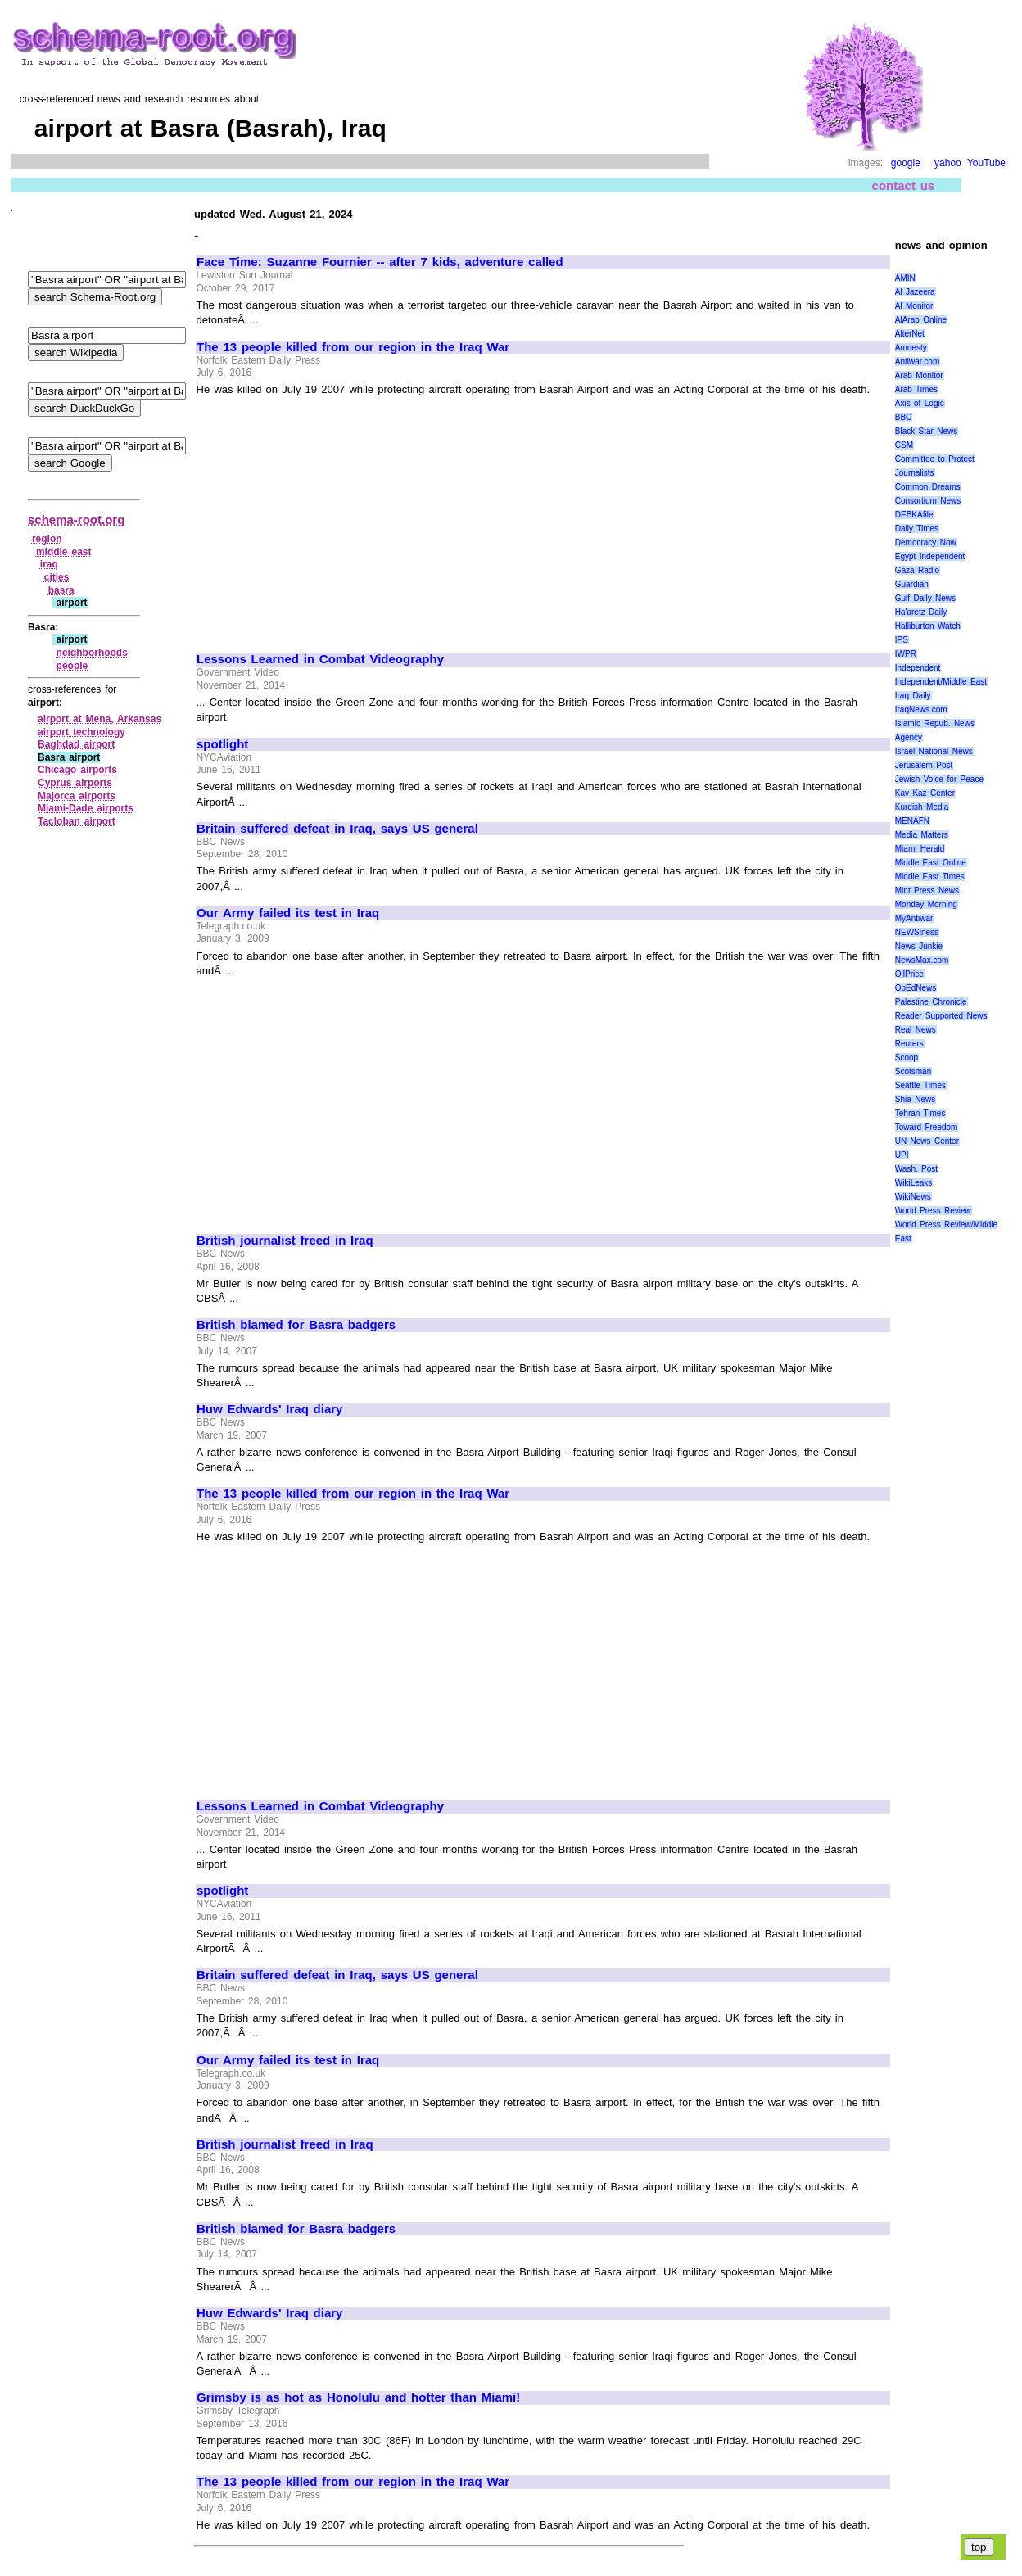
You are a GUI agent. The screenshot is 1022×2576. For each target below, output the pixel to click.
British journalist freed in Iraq (285, 1240)
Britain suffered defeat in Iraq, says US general (337, 828)
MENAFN (912, 820)
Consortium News (928, 500)
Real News (915, 1029)
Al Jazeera (915, 291)
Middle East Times (930, 876)
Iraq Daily (913, 695)
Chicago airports (77, 769)
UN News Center (927, 1141)
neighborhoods (92, 652)
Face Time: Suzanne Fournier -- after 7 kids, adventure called (380, 262)
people (72, 665)
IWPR (905, 653)
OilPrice (909, 973)
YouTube (986, 163)
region (47, 539)
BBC (903, 417)
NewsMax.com (922, 960)
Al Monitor (914, 305)
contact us (903, 185)
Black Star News (926, 431)
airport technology (81, 732)
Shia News (915, 1099)
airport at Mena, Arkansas (99, 719)
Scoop (906, 1057)
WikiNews (913, 1196)
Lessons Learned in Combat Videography (320, 659)
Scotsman (913, 1071)
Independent (918, 667)
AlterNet (910, 333)
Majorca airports (76, 796)
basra (61, 590)
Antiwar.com (917, 361)
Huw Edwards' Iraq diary (269, 1409)
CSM (904, 445)
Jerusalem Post (924, 765)
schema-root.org (76, 519)
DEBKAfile (914, 514)
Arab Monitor (919, 375)
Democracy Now (925, 542)
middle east (64, 552)
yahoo (947, 163)
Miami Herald (920, 848)
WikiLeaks (914, 1182)
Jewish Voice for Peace (939, 779)
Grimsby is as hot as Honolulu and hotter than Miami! (358, 2397)
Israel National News (934, 751)
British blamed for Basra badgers (296, 1324)
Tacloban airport (76, 821)
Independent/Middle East (941, 681)
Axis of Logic (919, 403)
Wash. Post (916, 1168)
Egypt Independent (930, 556)
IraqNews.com (921, 709)
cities (57, 577)
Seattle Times (920, 1085)
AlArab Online (921, 319)
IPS (901, 639)
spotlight (222, 744)
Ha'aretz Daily (921, 612)
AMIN (905, 277)
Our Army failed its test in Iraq (288, 913)
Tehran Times (920, 1113)
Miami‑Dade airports (85, 808)
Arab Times (916, 389)
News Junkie (919, 946)
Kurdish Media (922, 806)
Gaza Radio (917, 570)
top (979, 2547)
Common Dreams (928, 486)
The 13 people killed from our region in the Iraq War (353, 347)
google (905, 163)
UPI (902, 1154)
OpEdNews (916, 987)
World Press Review (933, 1210)
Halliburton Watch (928, 625)
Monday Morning (926, 904)
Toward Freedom (926, 1127)
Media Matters (921, 834)
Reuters (909, 1043)
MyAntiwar (914, 918)
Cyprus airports (75, 783)
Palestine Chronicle (931, 1001)
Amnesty (911, 347)
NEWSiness (916, 932)
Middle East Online (930, 862)
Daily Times (916, 528)
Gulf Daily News (925, 598)
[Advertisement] (334, 517)
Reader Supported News (941, 1015)
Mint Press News (927, 890)
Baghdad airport (76, 744)
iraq (49, 564)
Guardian (912, 584)
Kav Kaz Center (925, 793)
